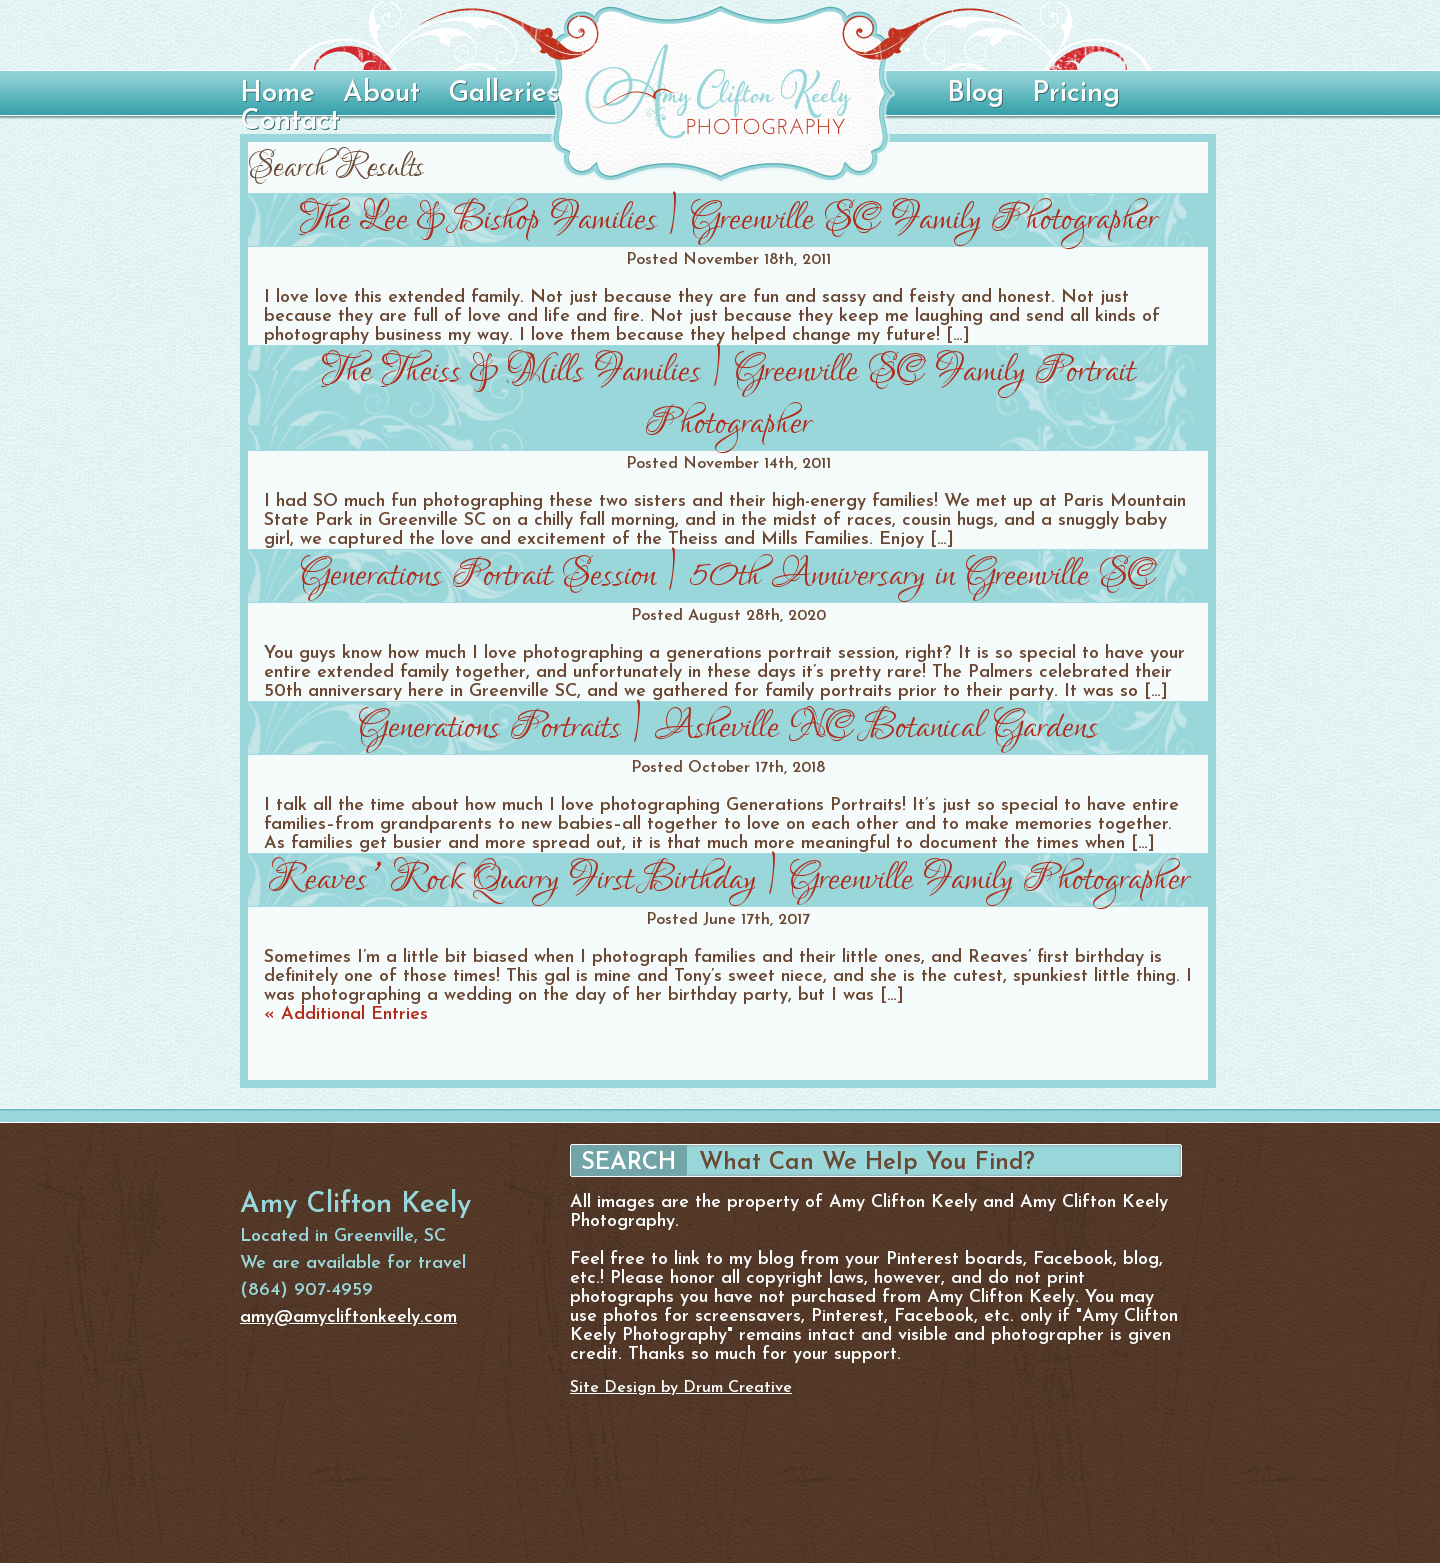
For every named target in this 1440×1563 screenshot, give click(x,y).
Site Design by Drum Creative (681, 1388)
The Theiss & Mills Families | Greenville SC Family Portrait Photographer (728, 397)
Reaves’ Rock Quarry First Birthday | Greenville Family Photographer (728, 879)
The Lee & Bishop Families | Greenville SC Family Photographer (728, 219)
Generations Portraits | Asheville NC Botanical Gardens (728, 727)
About (381, 94)
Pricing (1076, 94)
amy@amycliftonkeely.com (348, 1317)
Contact (290, 122)
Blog (975, 94)
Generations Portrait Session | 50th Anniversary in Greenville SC (728, 575)
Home (277, 94)
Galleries (503, 94)
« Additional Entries (346, 1014)
